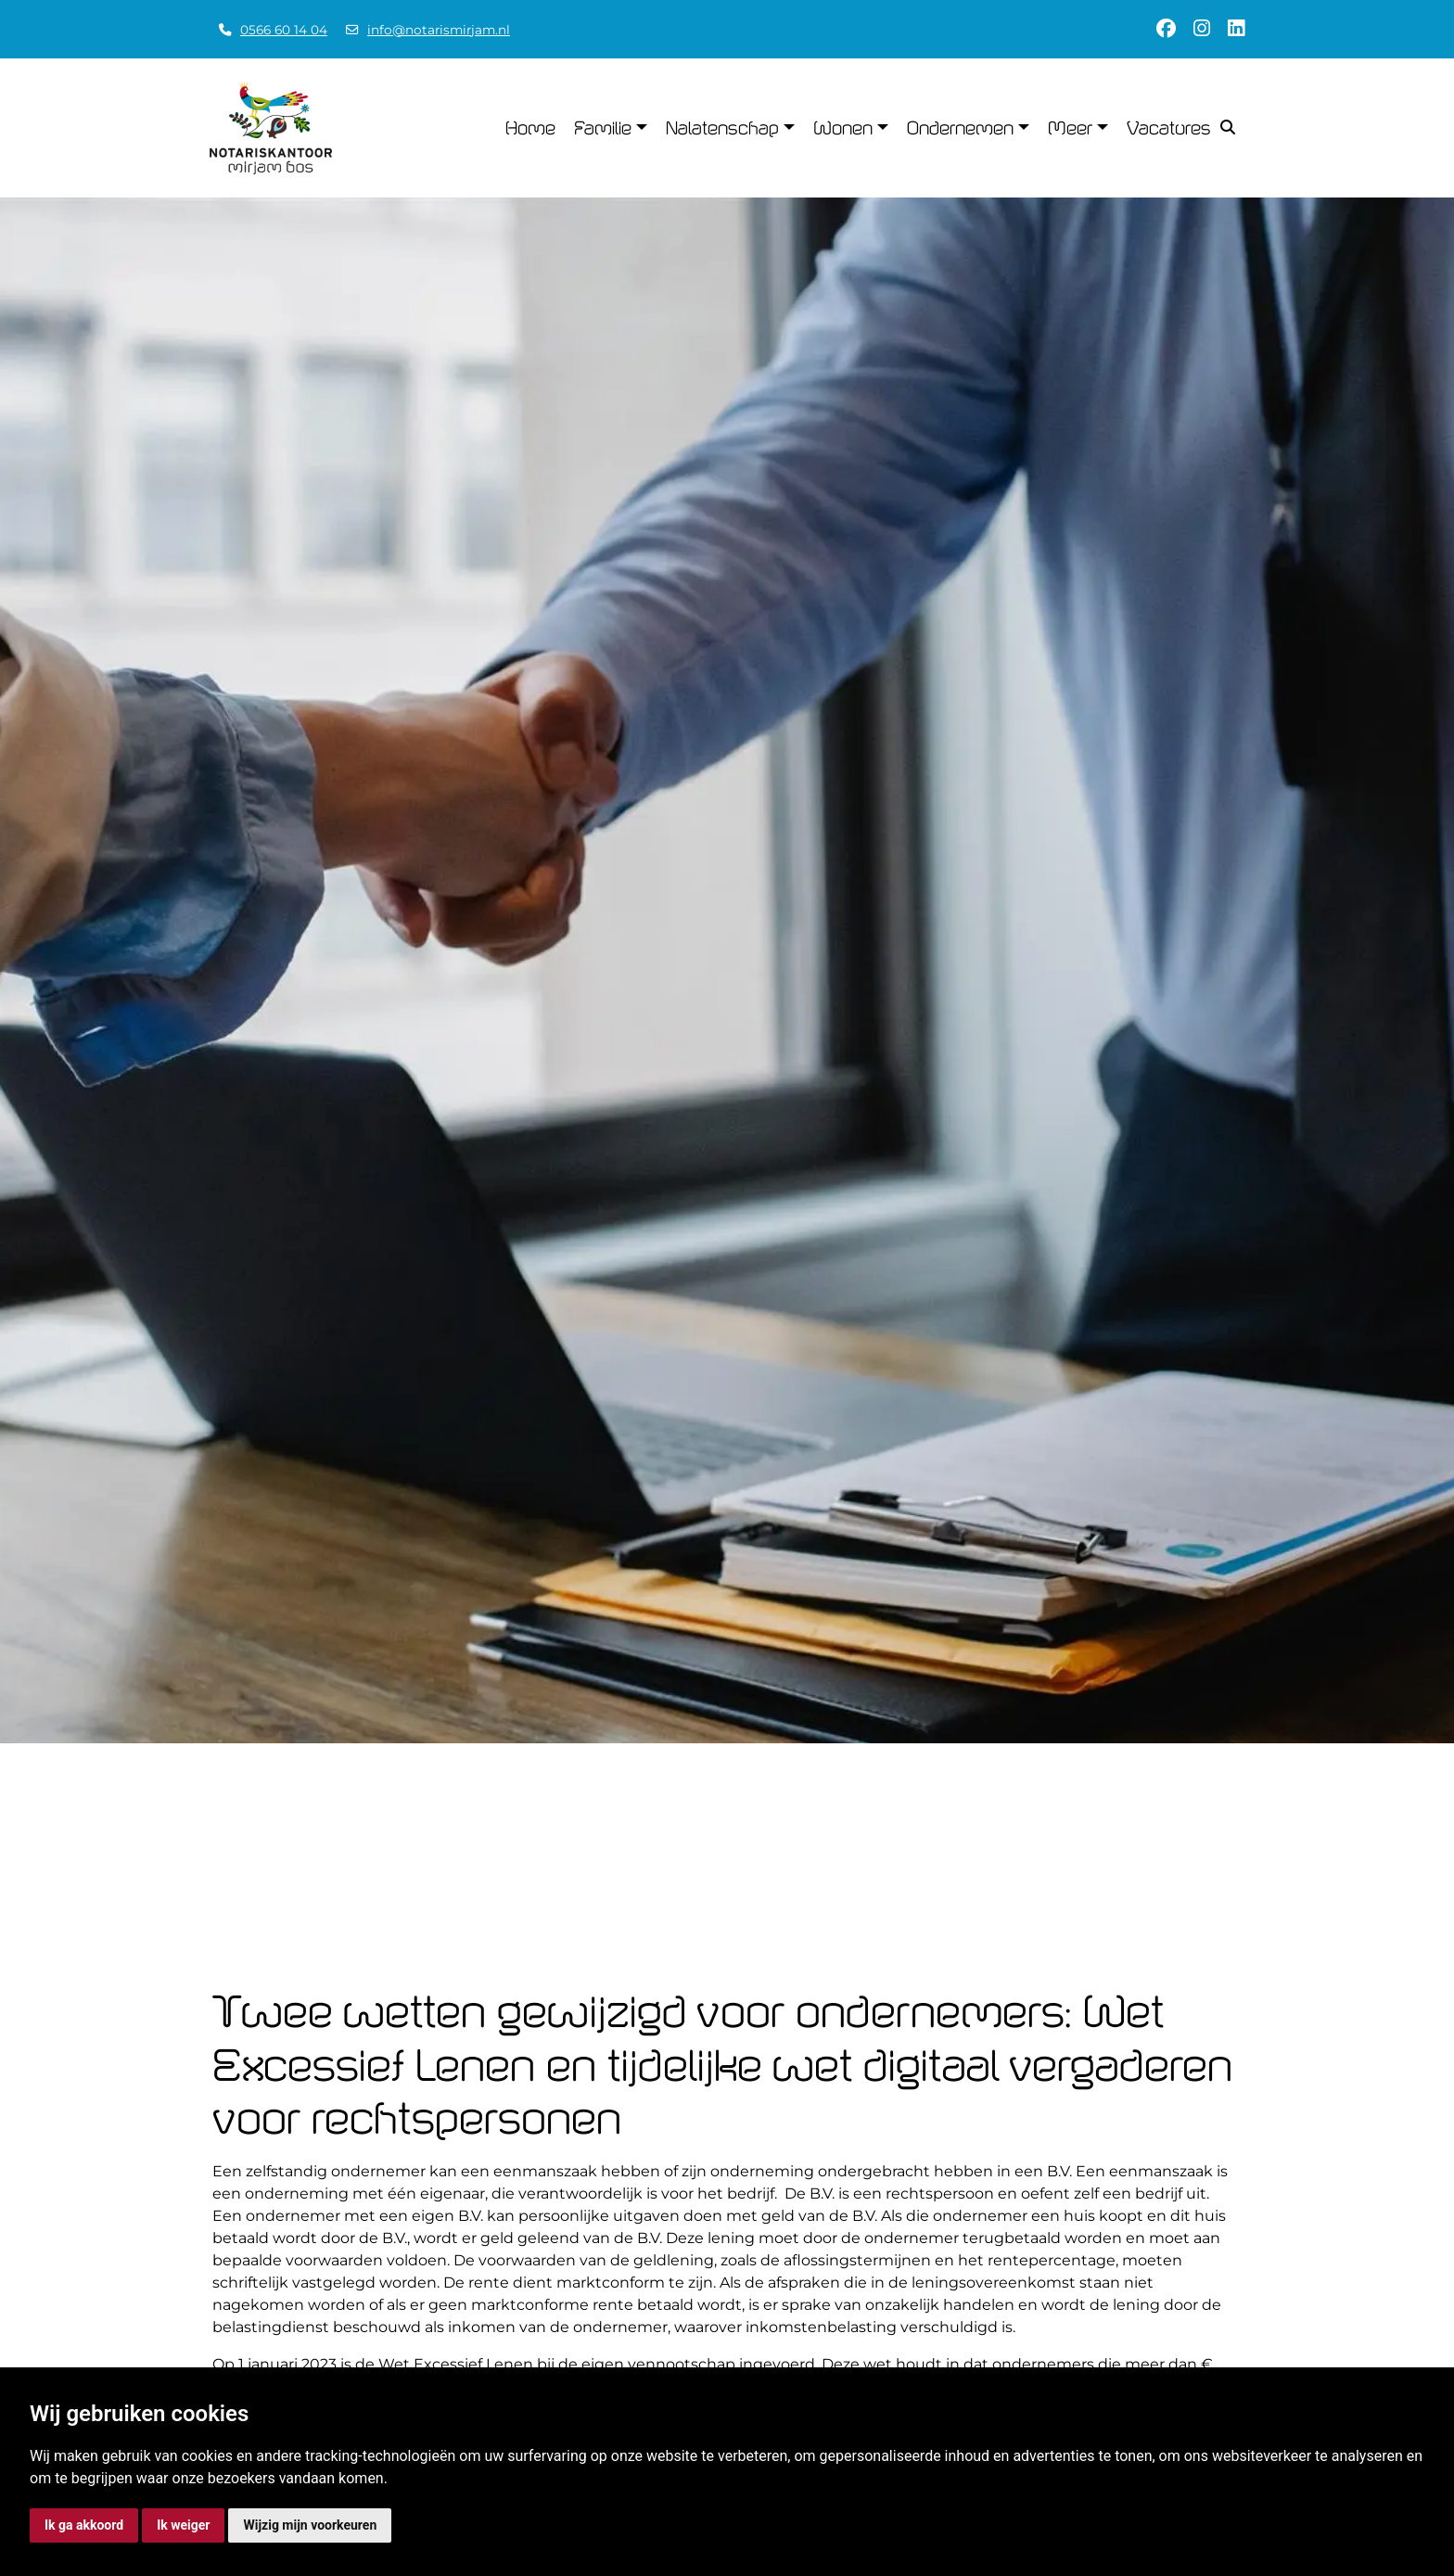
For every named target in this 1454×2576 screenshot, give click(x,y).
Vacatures (1169, 128)
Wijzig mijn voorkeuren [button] (309, 2525)
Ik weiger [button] (183, 2525)
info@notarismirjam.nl (438, 29)
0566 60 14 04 (283, 29)
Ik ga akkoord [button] (84, 2525)
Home (530, 128)
